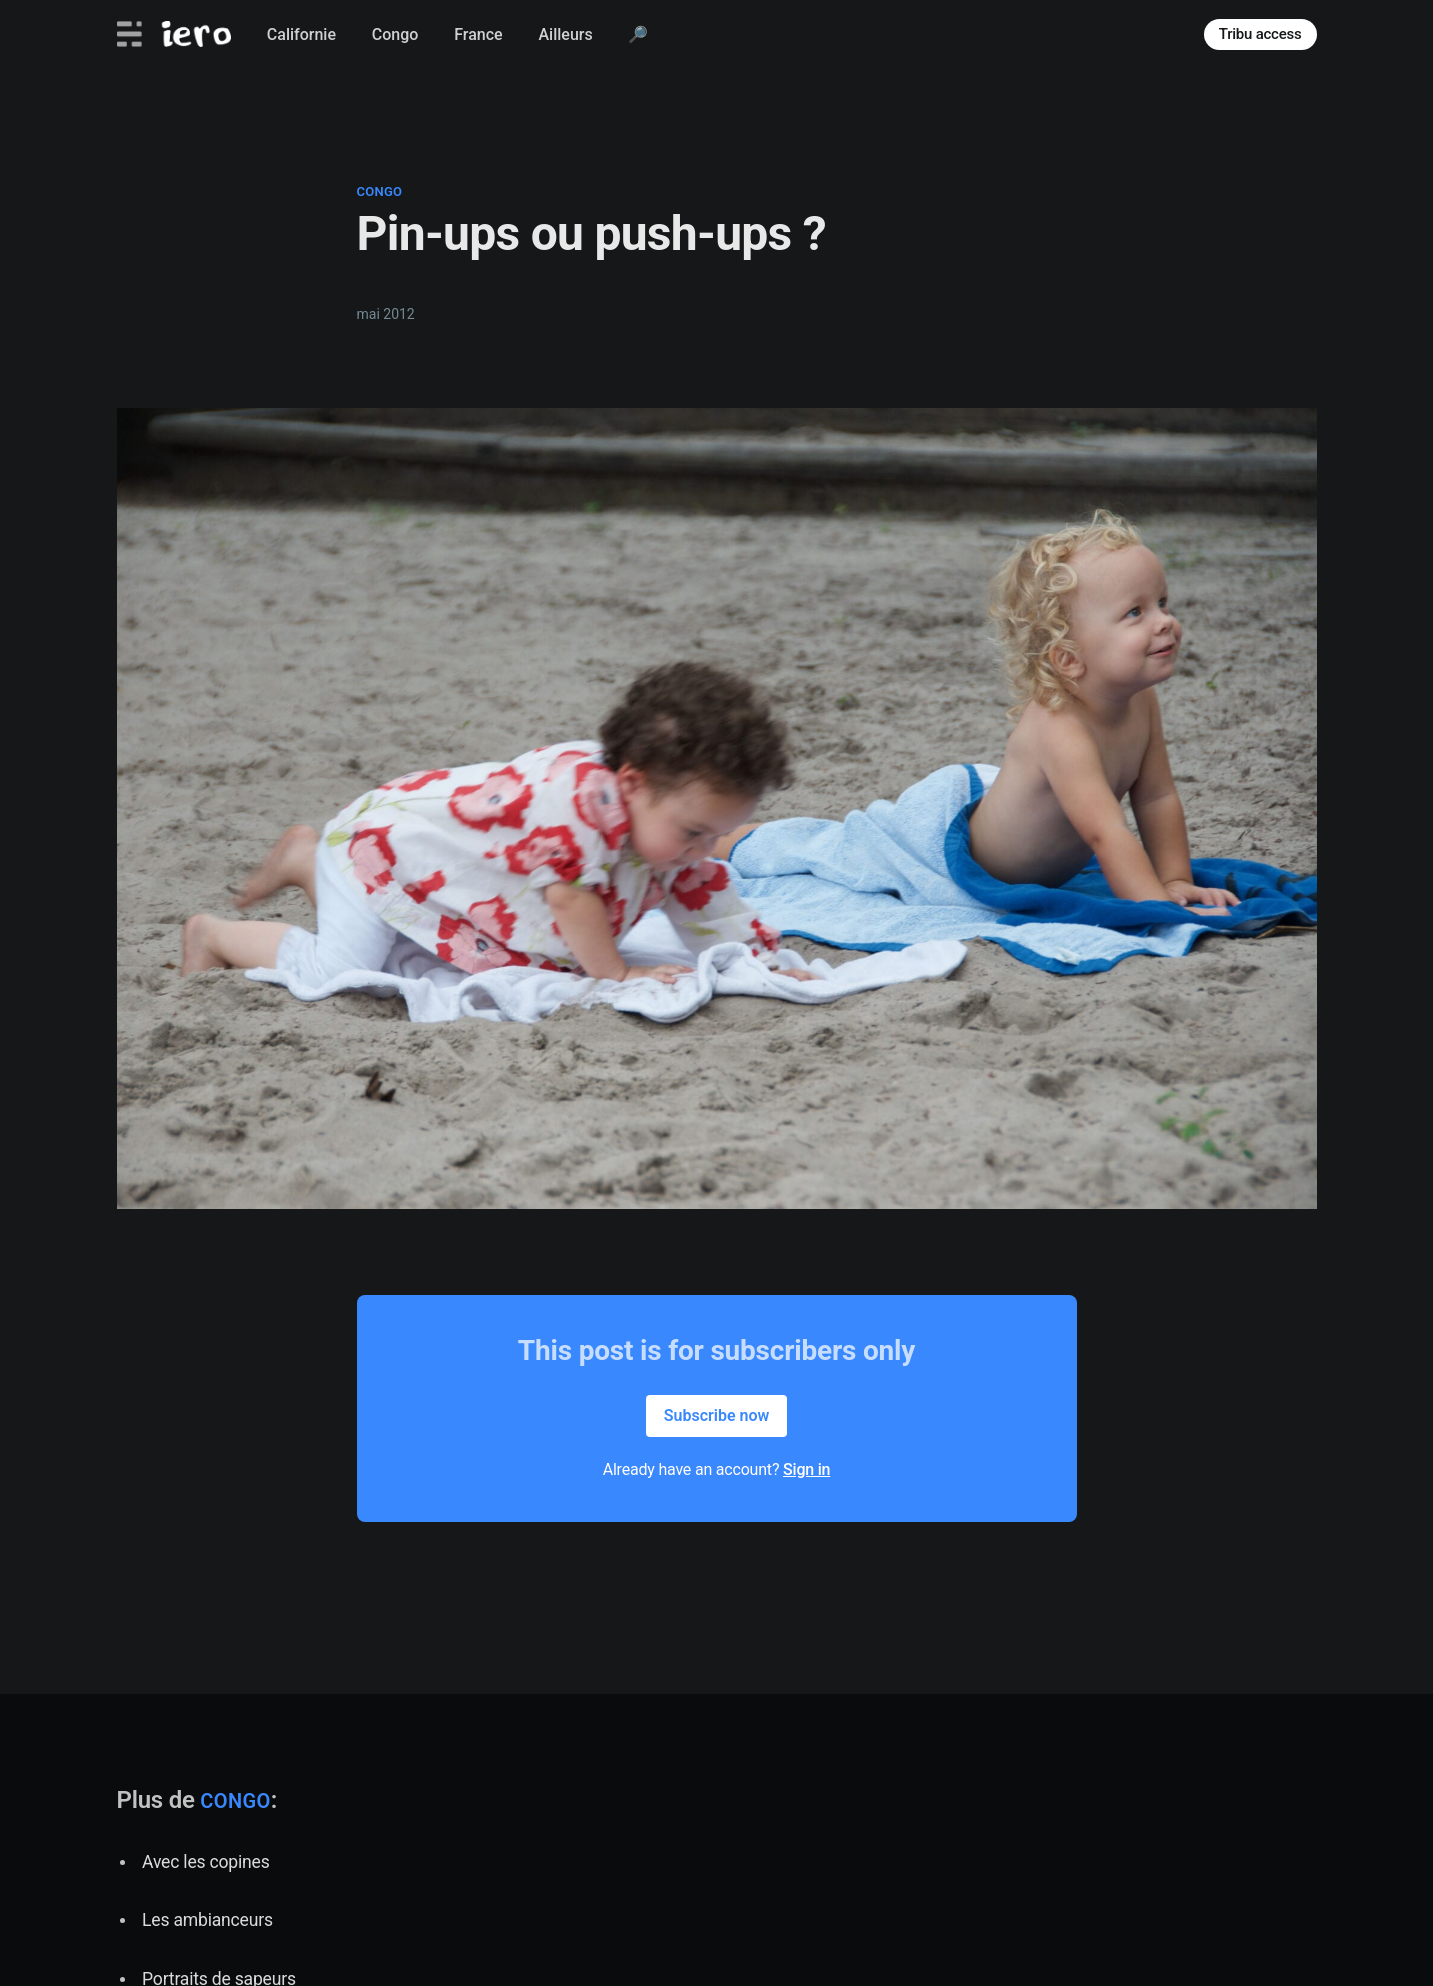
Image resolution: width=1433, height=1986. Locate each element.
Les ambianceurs (207, 1920)
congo (380, 191)
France (478, 34)
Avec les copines (205, 1862)
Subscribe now (717, 1415)
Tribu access (1260, 34)
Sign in (806, 1469)
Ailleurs (565, 34)
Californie (301, 34)
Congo (395, 34)
